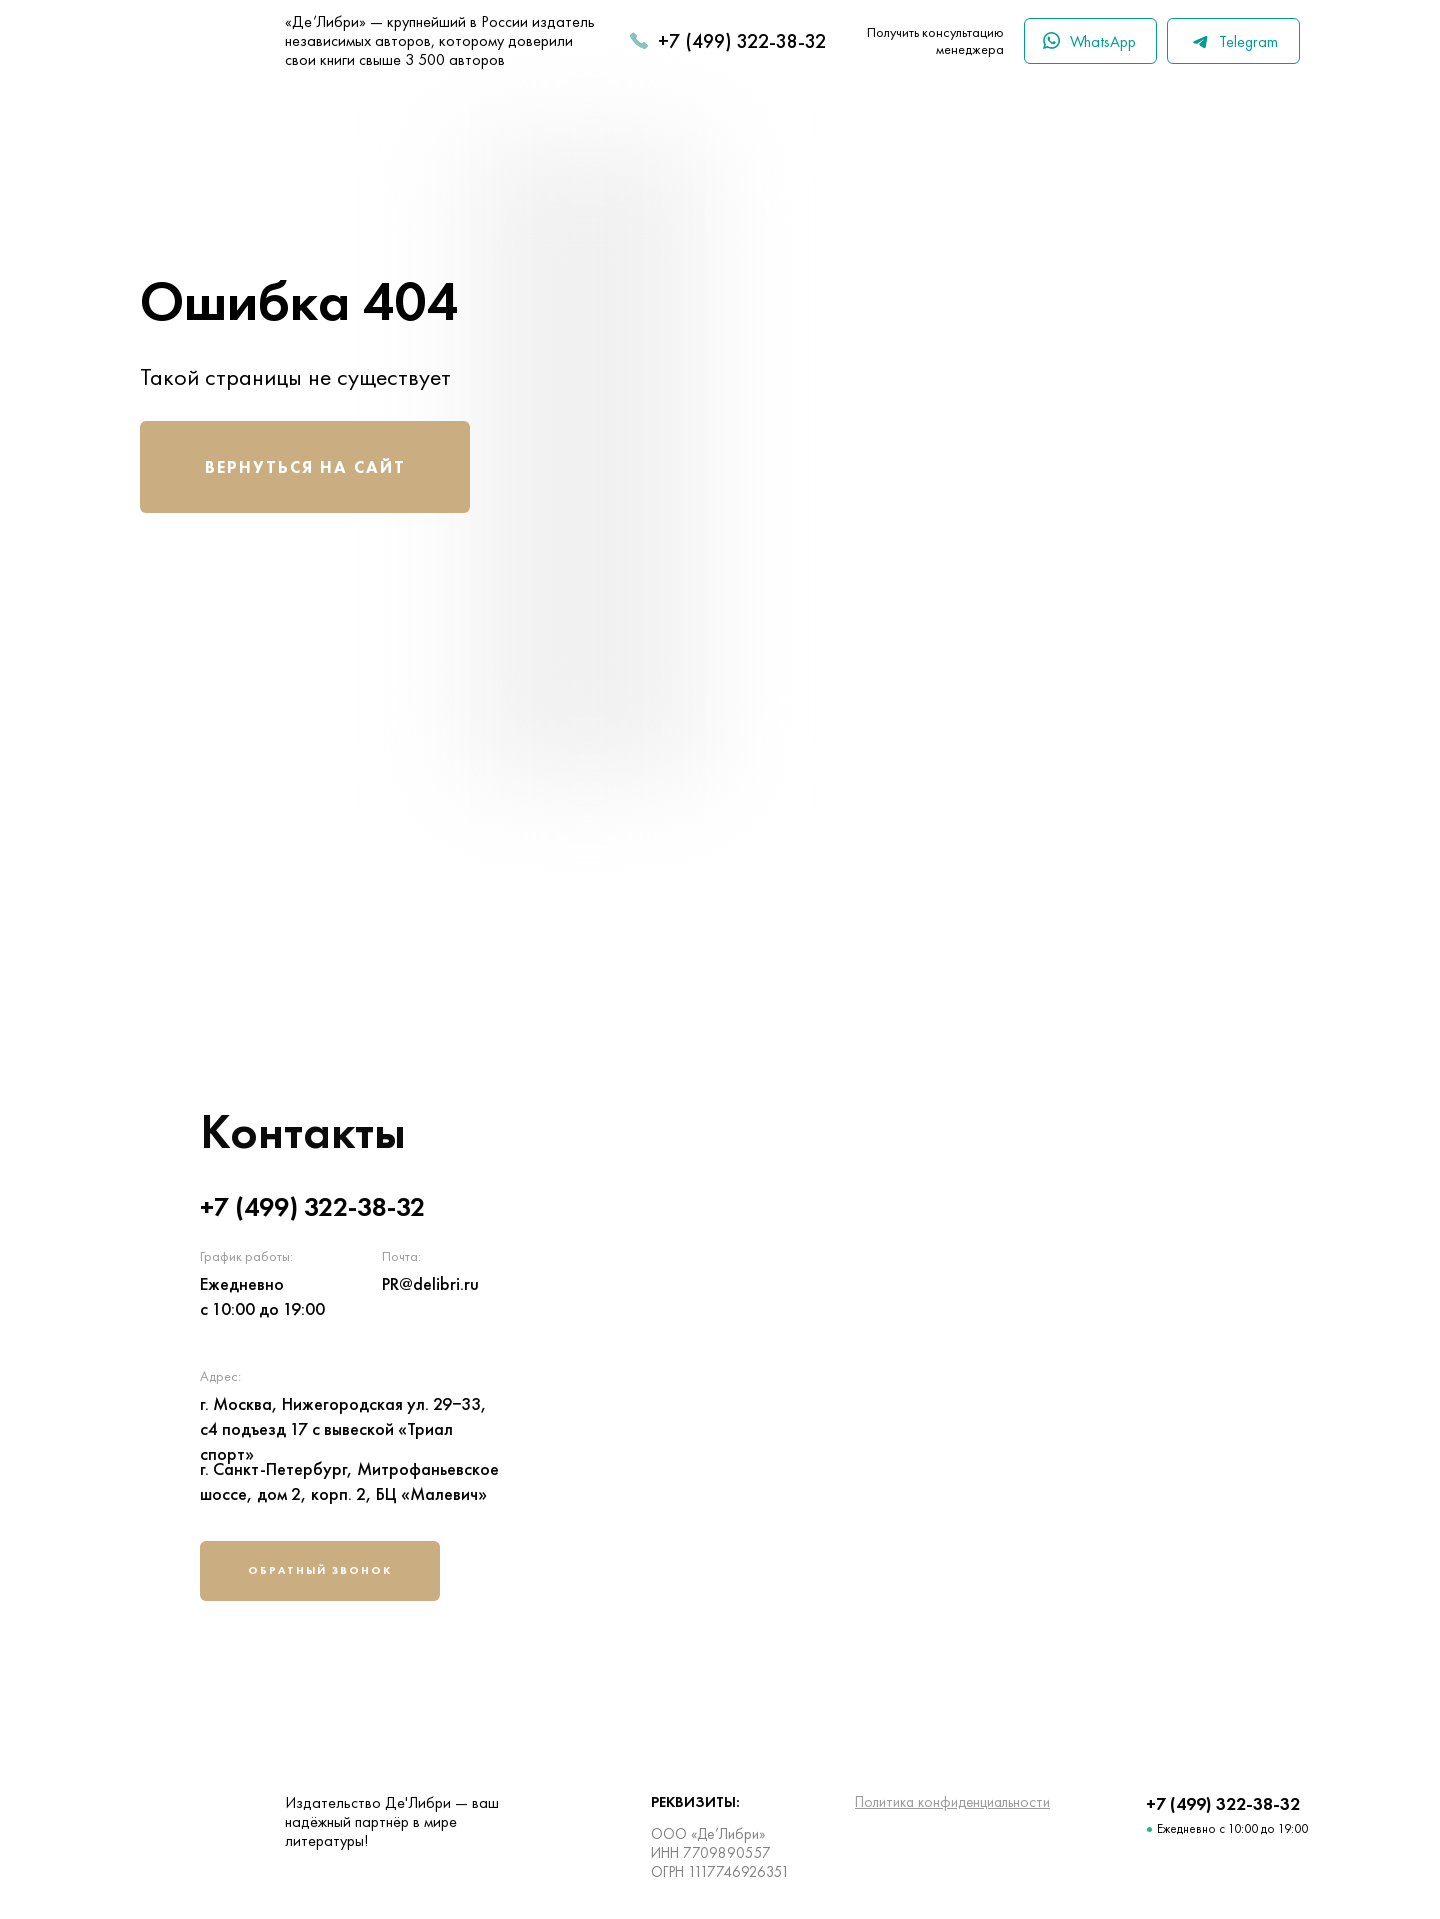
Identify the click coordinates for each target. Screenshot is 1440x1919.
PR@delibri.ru (430, 1283)
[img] (995, 1359)
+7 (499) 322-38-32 (742, 41)
